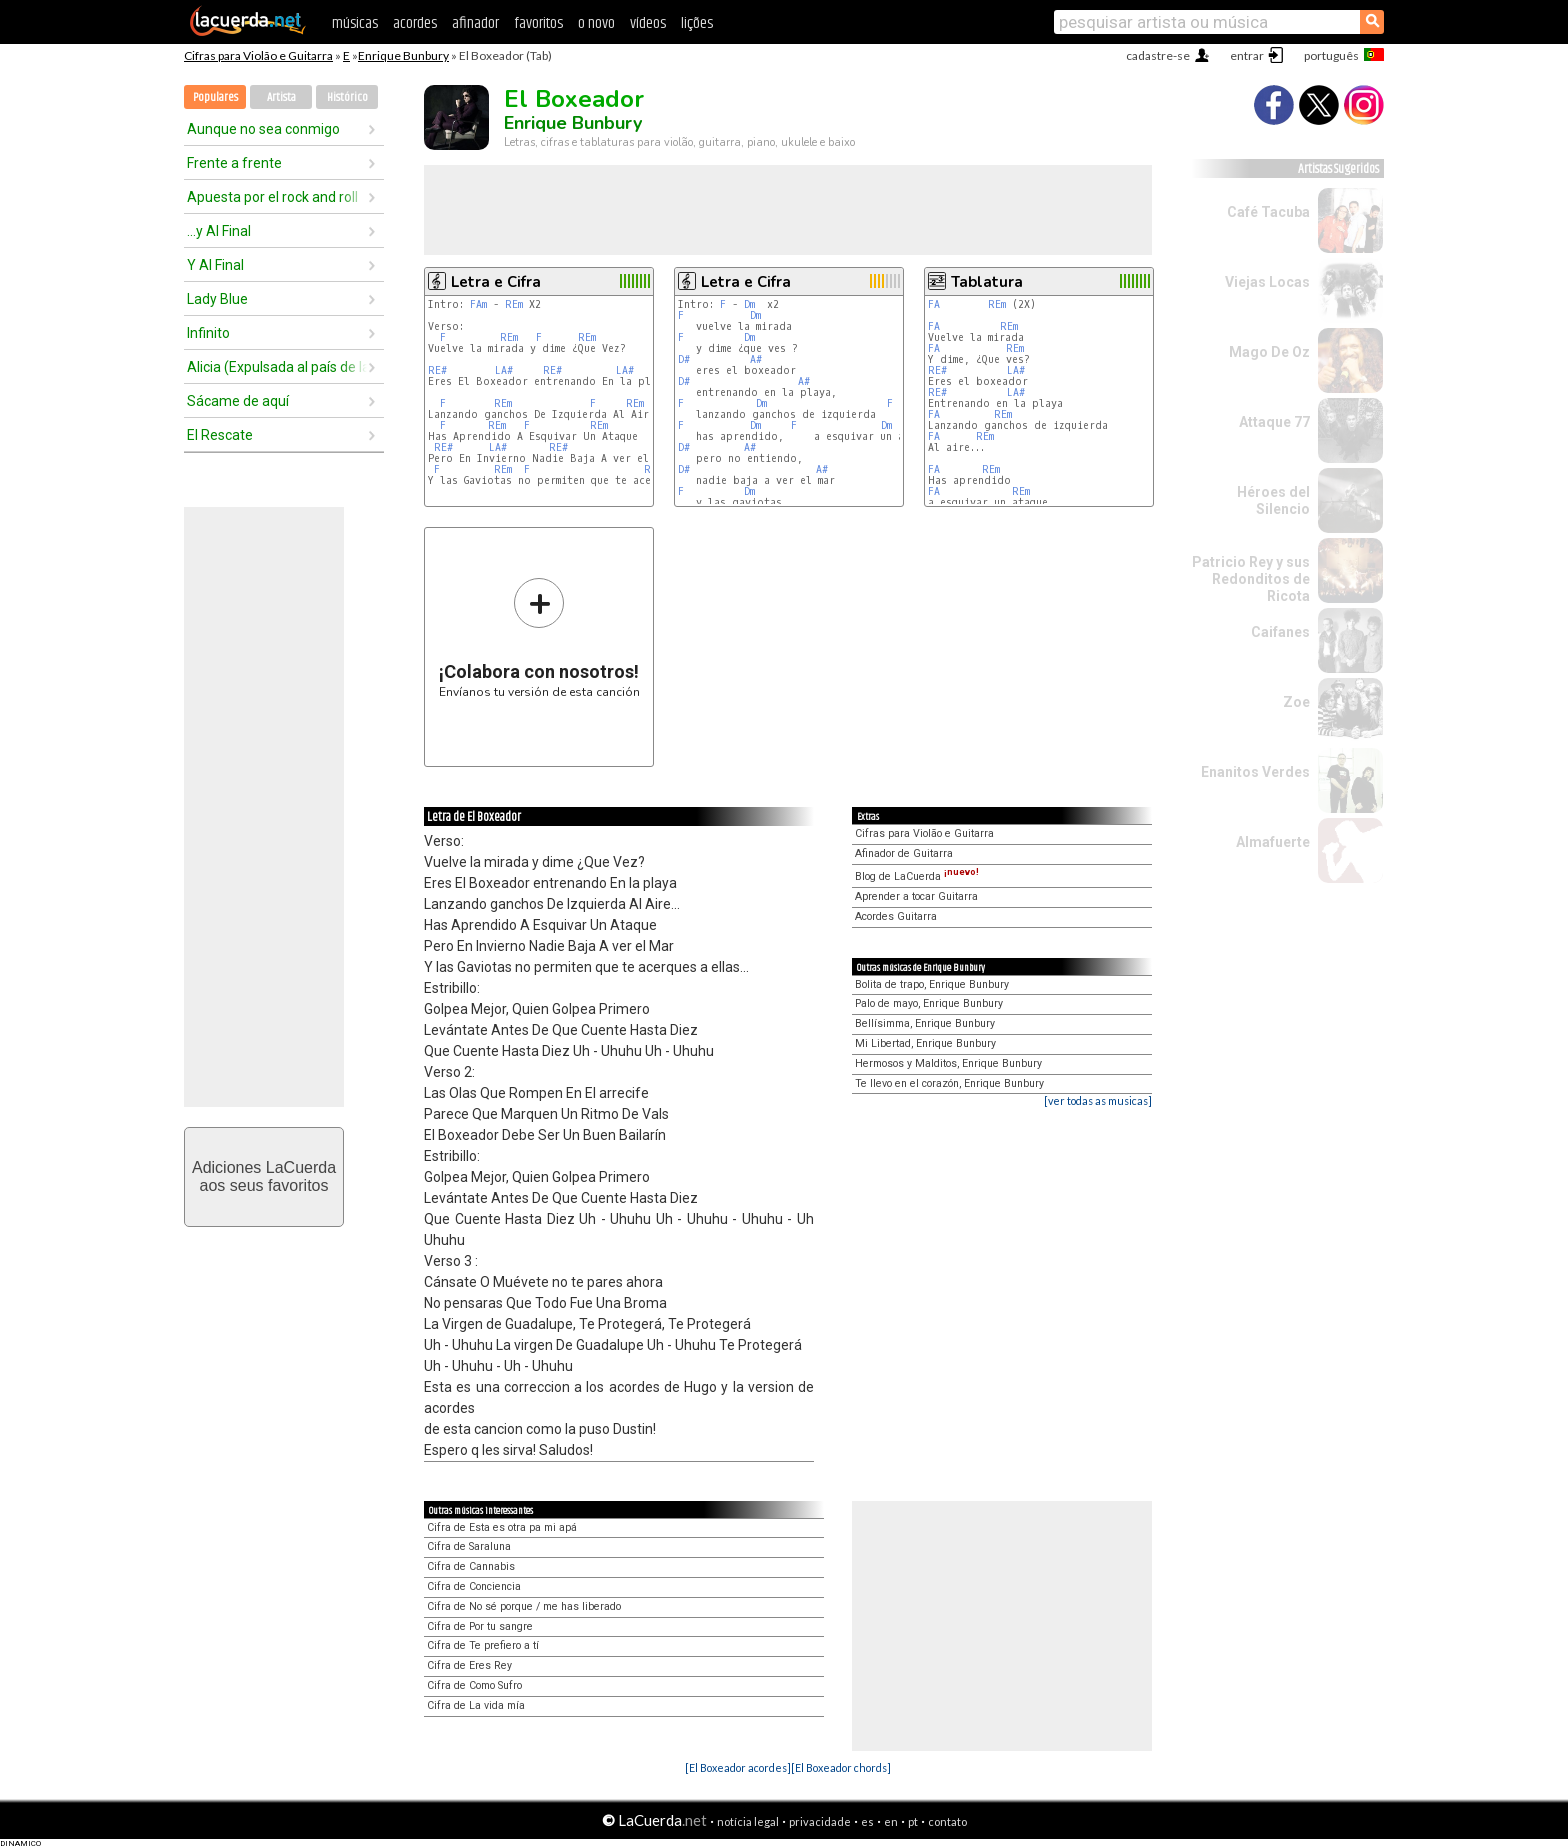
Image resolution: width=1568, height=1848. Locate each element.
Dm (749, 304)
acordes (415, 23)
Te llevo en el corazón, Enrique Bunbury (949, 1083)
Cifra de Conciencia (474, 1586)
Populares (215, 97)
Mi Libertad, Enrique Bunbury (925, 1043)
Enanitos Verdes (1255, 772)
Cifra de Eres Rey (469, 1665)
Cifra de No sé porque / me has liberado (524, 1606)
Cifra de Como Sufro (474, 1685)
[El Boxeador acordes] (738, 1767)
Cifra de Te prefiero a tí (483, 1645)
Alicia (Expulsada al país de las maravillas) (277, 367)
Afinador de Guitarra (904, 853)
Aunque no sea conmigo (263, 129)
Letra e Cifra (496, 282)
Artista (281, 97)
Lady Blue (217, 299)
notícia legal (748, 1821)
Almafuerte (1273, 842)
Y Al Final (215, 265)
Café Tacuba (1268, 212)
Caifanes (1280, 632)
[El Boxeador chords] (841, 1767)
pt (913, 1821)
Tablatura (987, 282)
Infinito (208, 333)
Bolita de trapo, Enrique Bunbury (932, 984)
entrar (1247, 55)
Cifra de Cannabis (471, 1566)
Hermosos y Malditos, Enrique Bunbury (948, 1063)
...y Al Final (219, 231)
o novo (596, 23)
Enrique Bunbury (403, 55)
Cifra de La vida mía (476, 1705)
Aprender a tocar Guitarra (916, 896)
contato (947, 1821)
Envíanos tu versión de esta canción (539, 637)
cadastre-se (1158, 55)
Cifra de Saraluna (469, 1546)
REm (514, 304)
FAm (478, 304)
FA (934, 304)
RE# (437, 370)
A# (756, 359)
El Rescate (220, 435)
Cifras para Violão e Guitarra (258, 55)
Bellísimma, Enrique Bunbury (925, 1023)
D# (684, 359)
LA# (504, 370)
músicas (355, 23)
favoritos (538, 23)
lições (697, 23)
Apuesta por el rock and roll (272, 197)
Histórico (347, 97)
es (867, 1821)
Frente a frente (234, 163)
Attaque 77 (1274, 422)
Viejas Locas (1267, 282)
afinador (475, 23)
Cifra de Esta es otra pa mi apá (502, 1527)
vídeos (648, 23)
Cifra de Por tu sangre (480, 1626)
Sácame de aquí (238, 401)
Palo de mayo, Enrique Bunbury (929, 1003)
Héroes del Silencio (1273, 500)
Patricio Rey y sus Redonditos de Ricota (1251, 579)
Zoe (1296, 702)
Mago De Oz (1269, 352)
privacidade (820, 1821)
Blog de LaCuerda (917, 876)
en (891, 1821)
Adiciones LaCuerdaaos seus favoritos (264, 1176)
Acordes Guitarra (896, 916)
